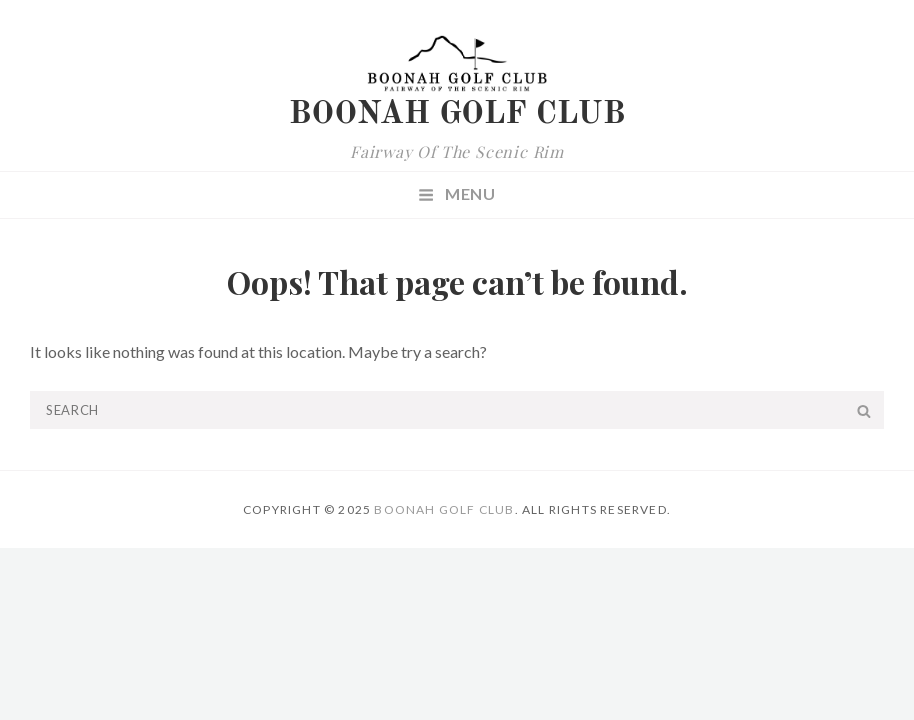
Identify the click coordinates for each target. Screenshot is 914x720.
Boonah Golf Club (457, 115)
